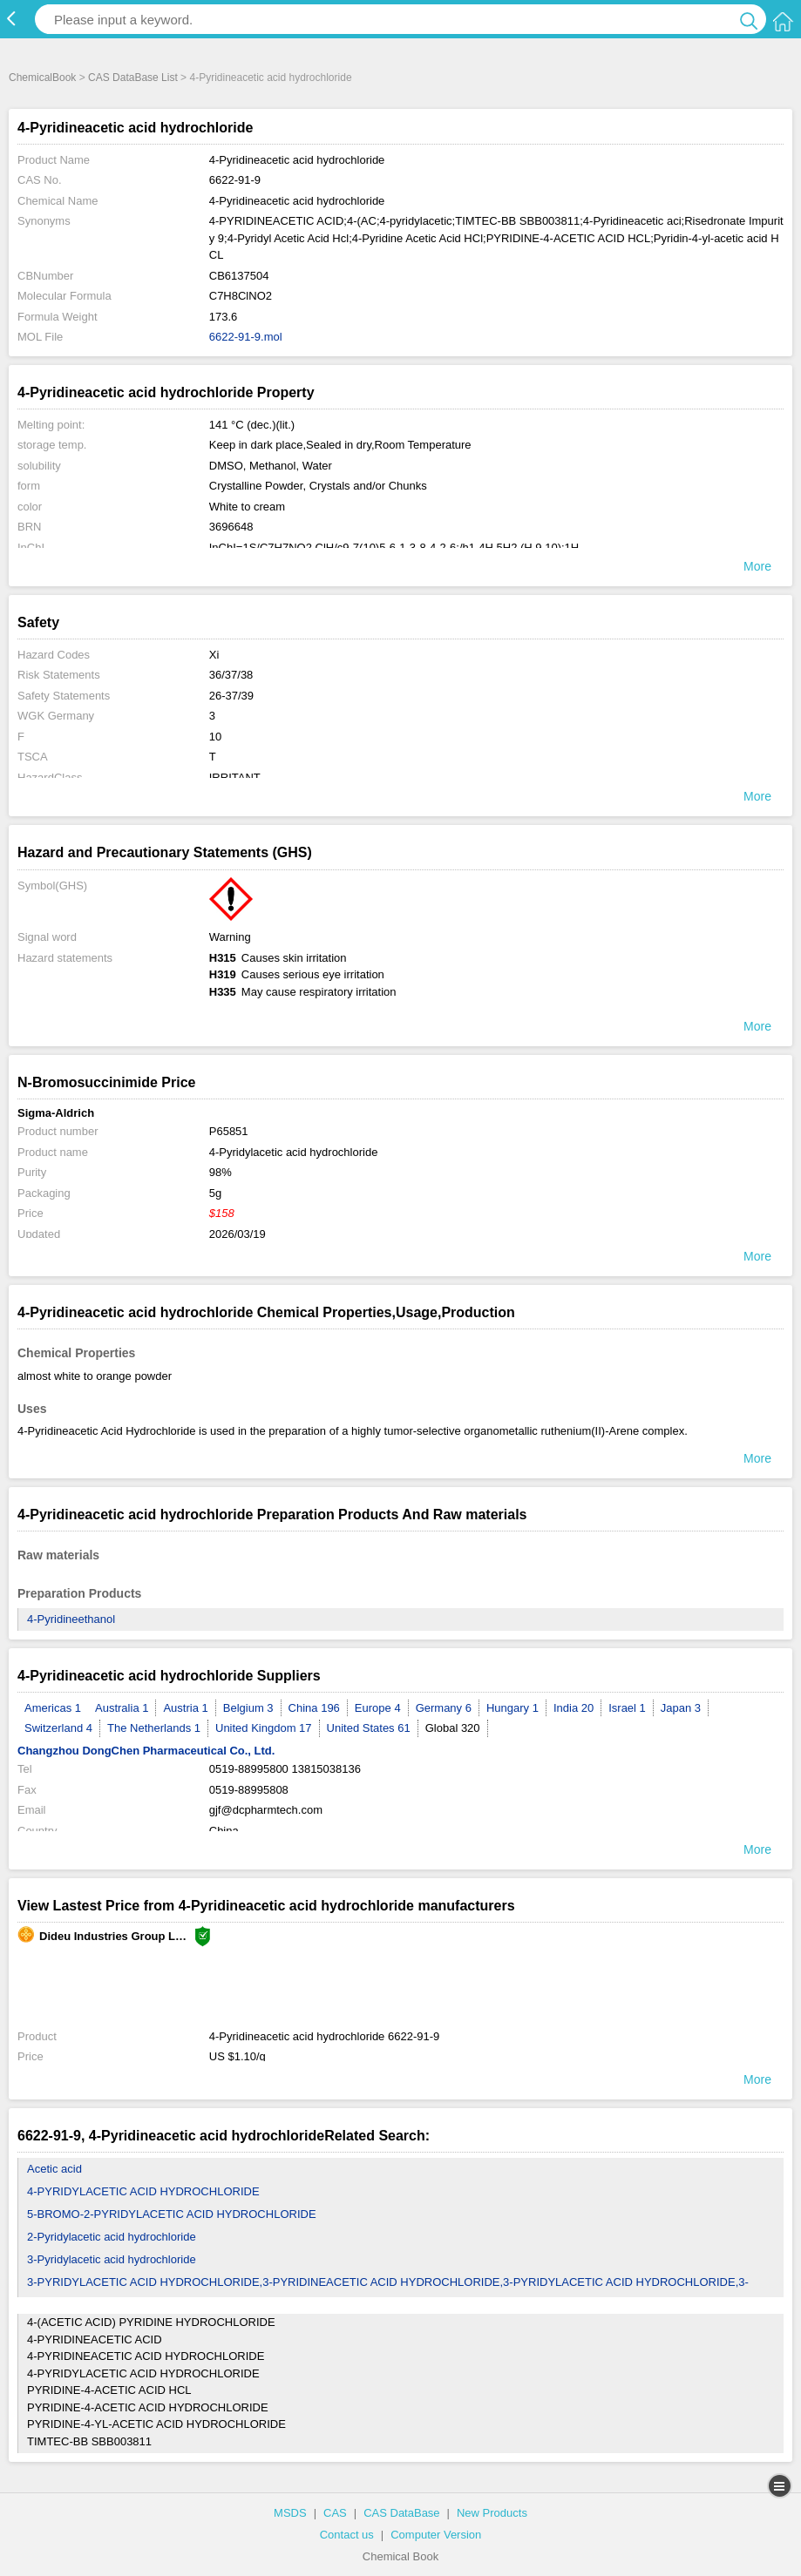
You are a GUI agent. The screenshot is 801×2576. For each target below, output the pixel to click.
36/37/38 (231, 674)
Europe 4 (378, 1707)
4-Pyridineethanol (71, 1619)
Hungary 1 (512, 1707)
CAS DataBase (401, 2512)
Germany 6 (444, 1707)
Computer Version (435, 2534)
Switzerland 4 (58, 1727)
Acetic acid (54, 2168)
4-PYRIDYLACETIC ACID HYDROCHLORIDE (143, 2191)
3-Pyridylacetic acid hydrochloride (111, 2259)
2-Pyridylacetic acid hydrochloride (111, 2236)
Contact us (347, 2534)
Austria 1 (185, 1707)
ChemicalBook (42, 77)
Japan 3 (681, 1707)
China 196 (314, 1707)
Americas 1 (52, 1707)
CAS (335, 2512)
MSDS (290, 2512)
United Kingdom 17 (263, 1727)
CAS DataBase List (133, 77)
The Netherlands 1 (153, 1727)
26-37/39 (231, 695)
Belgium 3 (248, 1707)
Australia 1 (121, 1707)
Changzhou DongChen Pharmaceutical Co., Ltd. (146, 1750)
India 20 (573, 1707)
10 (215, 736)
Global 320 (452, 1727)
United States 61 (369, 1727)
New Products (492, 2512)
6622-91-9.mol (245, 336)
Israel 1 (627, 1707)
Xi (214, 654)
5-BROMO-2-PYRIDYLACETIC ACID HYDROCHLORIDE (171, 2214)
